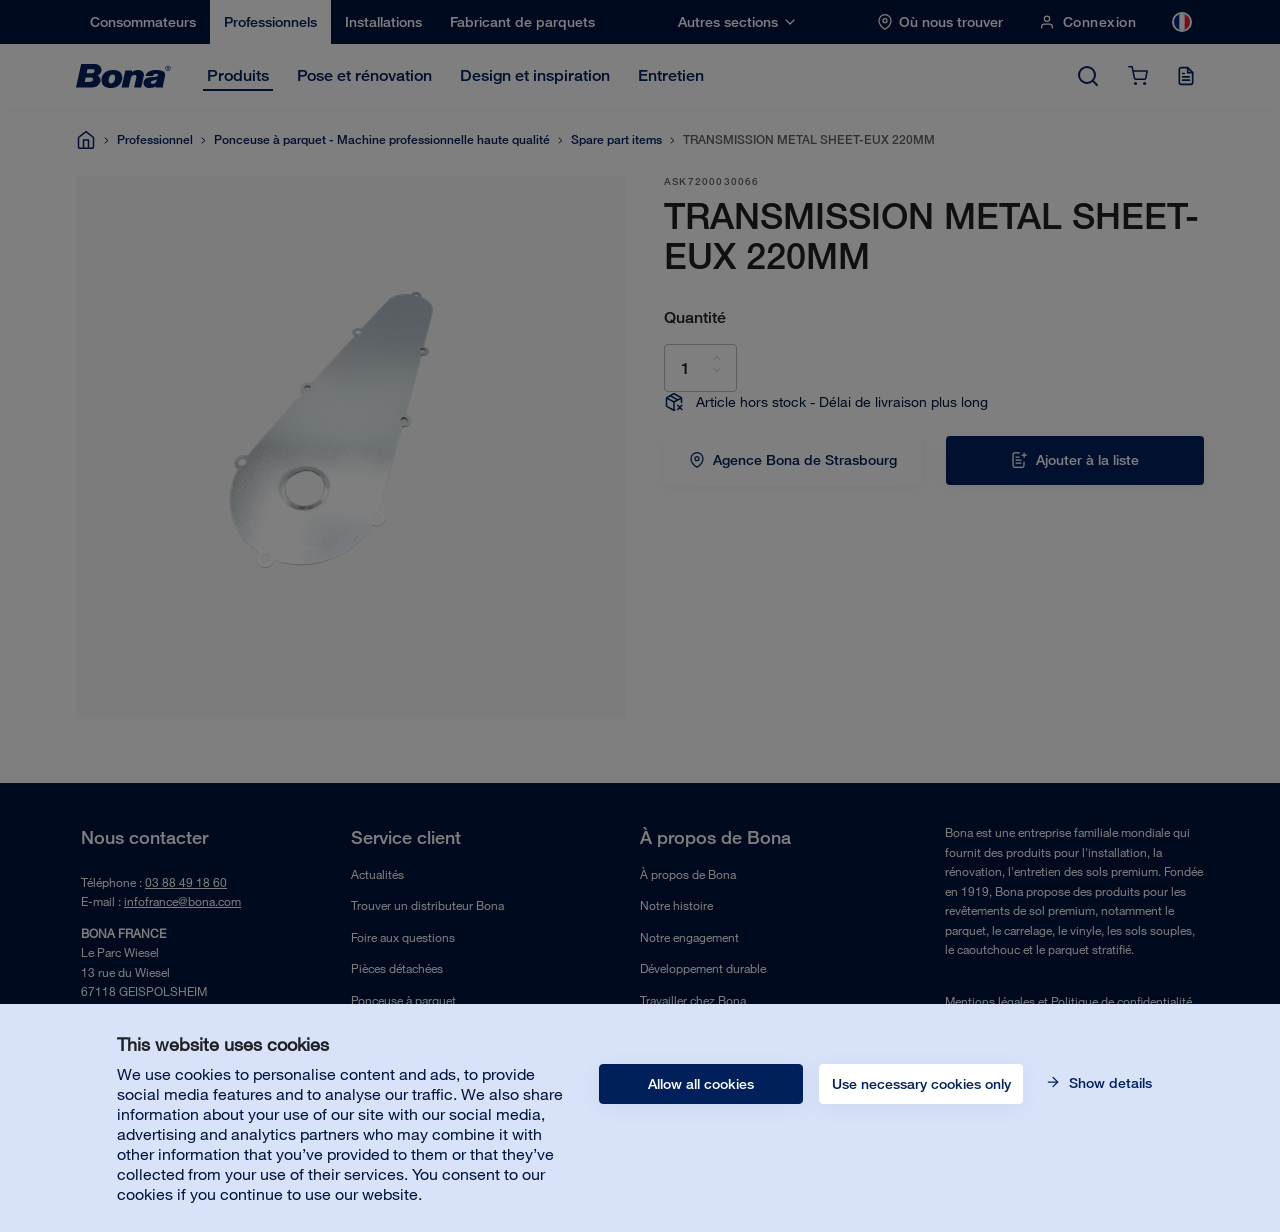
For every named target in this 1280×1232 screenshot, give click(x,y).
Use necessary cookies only (921, 1084)
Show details (1108, 1083)
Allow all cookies (701, 1084)
